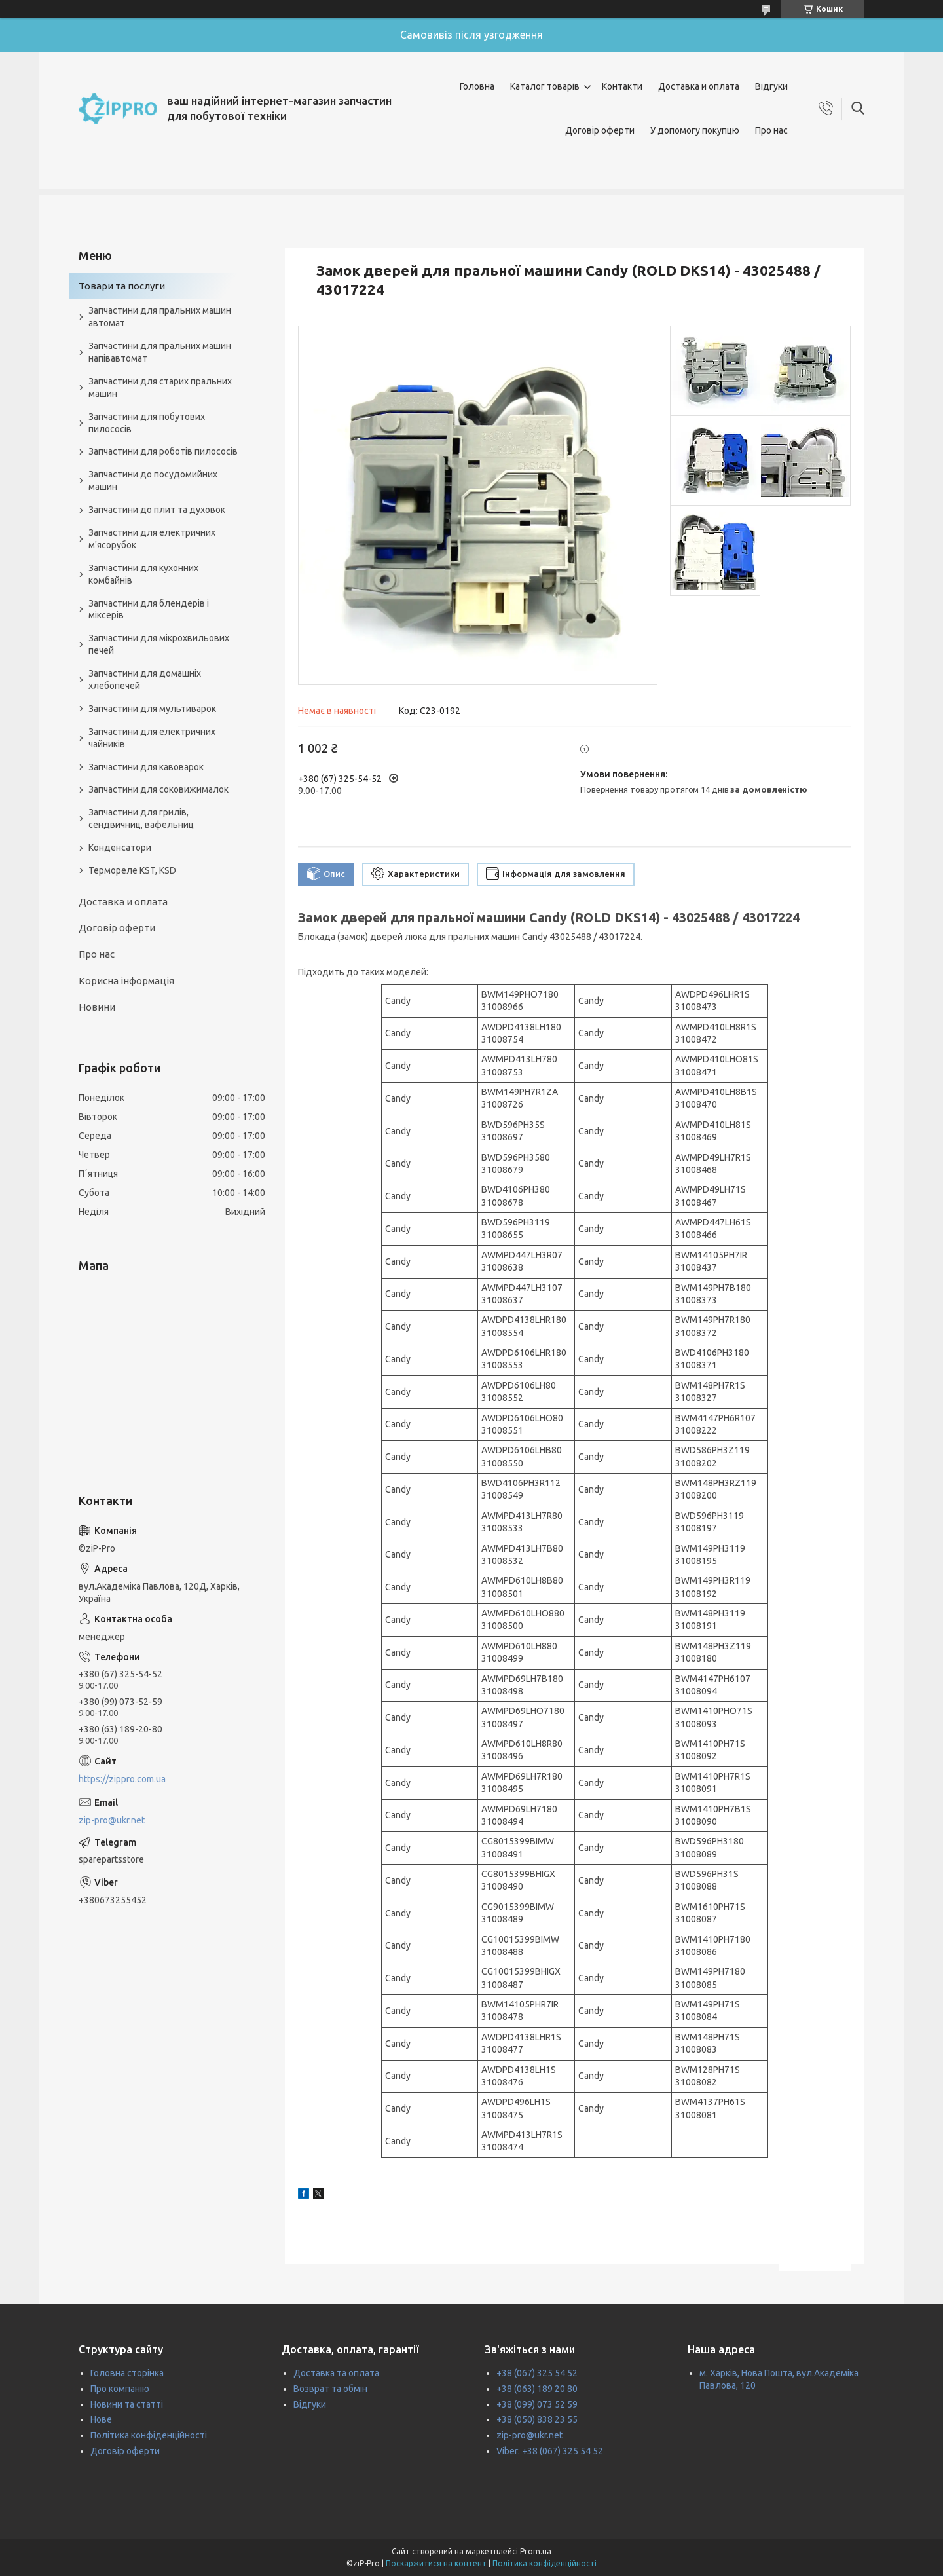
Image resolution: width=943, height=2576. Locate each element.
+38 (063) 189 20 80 (537, 2388)
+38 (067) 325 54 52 (537, 2373)
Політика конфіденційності (148, 2435)
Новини (97, 1007)
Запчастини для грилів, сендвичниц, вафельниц (141, 818)
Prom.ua (535, 2551)
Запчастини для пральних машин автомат (159, 316)
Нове (101, 2419)
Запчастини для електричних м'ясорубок (151, 538)
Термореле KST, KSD (132, 870)
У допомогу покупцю (694, 130)
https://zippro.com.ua (122, 1779)
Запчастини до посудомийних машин (152, 480)
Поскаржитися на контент (436, 2563)
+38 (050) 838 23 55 (537, 2419)
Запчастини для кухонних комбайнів (143, 574)
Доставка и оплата (698, 86)
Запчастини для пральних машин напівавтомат (159, 352)
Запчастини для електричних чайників (151, 737)
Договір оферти (600, 130)
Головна (477, 86)
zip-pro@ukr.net (112, 1820)
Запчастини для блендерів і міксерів (148, 609)
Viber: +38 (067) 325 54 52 (549, 2451)
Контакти (622, 86)
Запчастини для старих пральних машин (160, 387)
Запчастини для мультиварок (152, 708)
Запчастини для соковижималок (158, 789)
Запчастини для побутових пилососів (146, 422)
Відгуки (771, 86)
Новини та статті (126, 2404)
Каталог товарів (545, 86)
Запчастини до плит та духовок (156, 509)
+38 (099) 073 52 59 (537, 2404)
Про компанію (119, 2388)
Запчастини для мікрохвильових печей (158, 644)
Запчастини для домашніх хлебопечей (144, 679)
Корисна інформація (126, 980)
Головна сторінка (127, 2373)
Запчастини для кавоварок (146, 767)
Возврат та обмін (330, 2388)
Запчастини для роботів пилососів (163, 451)
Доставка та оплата (336, 2373)
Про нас (771, 130)
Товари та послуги (122, 285)
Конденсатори (119, 847)
